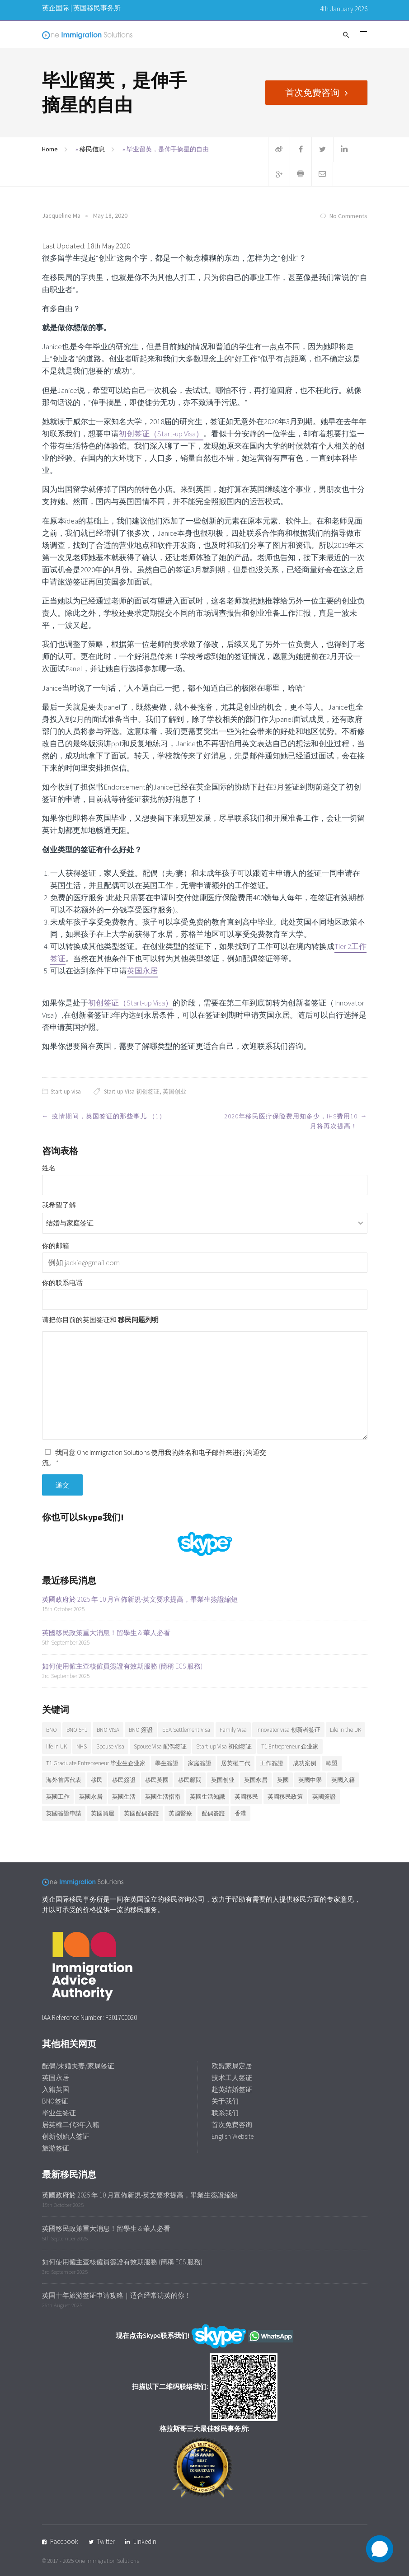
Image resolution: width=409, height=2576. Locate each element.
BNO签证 (55, 2101)
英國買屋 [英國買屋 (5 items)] (102, 1813)
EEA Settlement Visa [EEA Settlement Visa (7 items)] (186, 1730)
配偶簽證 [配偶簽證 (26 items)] (213, 1813)
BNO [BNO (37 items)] (51, 1730)
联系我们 (225, 2112)
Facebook (64, 2541)
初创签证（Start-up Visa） (161, 434)
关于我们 (225, 2101)
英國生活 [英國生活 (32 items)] (124, 1796)
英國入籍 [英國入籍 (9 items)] (343, 1780)
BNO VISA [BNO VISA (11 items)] (108, 1730)
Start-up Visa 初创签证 (132, 1091)
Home (50, 149)
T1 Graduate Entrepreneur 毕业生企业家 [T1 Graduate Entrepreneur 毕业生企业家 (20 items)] (96, 1763)
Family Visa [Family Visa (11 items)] (233, 1730)
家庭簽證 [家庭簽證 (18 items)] (200, 1763)
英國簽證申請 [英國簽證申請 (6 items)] (63, 1813)
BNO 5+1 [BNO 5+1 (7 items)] (76, 1730)
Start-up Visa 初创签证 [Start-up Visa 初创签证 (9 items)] (224, 1746)
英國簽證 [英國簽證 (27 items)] (324, 1796)
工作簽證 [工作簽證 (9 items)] (271, 1763)
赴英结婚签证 (232, 2089)
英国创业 (174, 1091)
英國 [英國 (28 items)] (283, 1780)
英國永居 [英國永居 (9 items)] (91, 1796)
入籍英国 (55, 2089)
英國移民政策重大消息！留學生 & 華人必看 (106, 1632)
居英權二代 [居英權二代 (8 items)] (235, 1763)
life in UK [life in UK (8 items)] (56, 1746)
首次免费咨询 (312, 92)
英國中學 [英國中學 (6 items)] (310, 1780)
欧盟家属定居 (232, 2066)
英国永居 (142, 971)
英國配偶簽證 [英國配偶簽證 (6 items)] (141, 1813)
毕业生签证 (59, 2112)
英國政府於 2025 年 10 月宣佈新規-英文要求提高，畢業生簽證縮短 (140, 1599)
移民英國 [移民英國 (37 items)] (157, 1780)
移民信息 (92, 149)
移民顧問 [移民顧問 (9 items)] (190, 1780)
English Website (233, 2136)
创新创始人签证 (65, 2136)
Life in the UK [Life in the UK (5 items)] (345, 1730)
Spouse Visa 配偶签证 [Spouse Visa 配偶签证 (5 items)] (160, 1746)
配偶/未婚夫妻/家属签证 (78, 2066)
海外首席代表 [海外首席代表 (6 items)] (63, 1780)
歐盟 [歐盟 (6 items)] (332, 1763)
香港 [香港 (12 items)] (240, 1813)
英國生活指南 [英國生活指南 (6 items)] (162, 1796)
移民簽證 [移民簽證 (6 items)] (124, 1780)
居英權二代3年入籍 (70, 2124)
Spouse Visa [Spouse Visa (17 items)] (110, 1746)
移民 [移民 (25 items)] (97, 1780)
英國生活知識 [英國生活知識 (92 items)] (207, 1796)
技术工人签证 (232, 2077)
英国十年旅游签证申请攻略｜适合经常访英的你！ (116, 2295)
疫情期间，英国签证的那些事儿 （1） (109, 1116)
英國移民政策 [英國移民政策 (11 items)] (285, 1796)
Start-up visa (66, 1091)
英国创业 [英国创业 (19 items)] (223, 1780)
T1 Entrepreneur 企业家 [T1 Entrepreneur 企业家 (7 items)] (290, 1746)
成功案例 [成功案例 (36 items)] (304, 1763)
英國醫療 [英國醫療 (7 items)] (180, 1813)
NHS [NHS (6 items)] (81, 1746)
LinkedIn (144, 2541)
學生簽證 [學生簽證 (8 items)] (167, 1763)
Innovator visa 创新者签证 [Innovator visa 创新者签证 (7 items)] (288, 1730)
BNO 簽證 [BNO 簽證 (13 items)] (141, 1730)
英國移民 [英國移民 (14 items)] (246, 1796)
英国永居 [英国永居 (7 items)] (256, 1780)
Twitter (106, 2541)
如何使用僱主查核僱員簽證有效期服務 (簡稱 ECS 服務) (122, 1666)
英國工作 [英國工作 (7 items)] (58, 1796)
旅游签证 (55, 2148)
